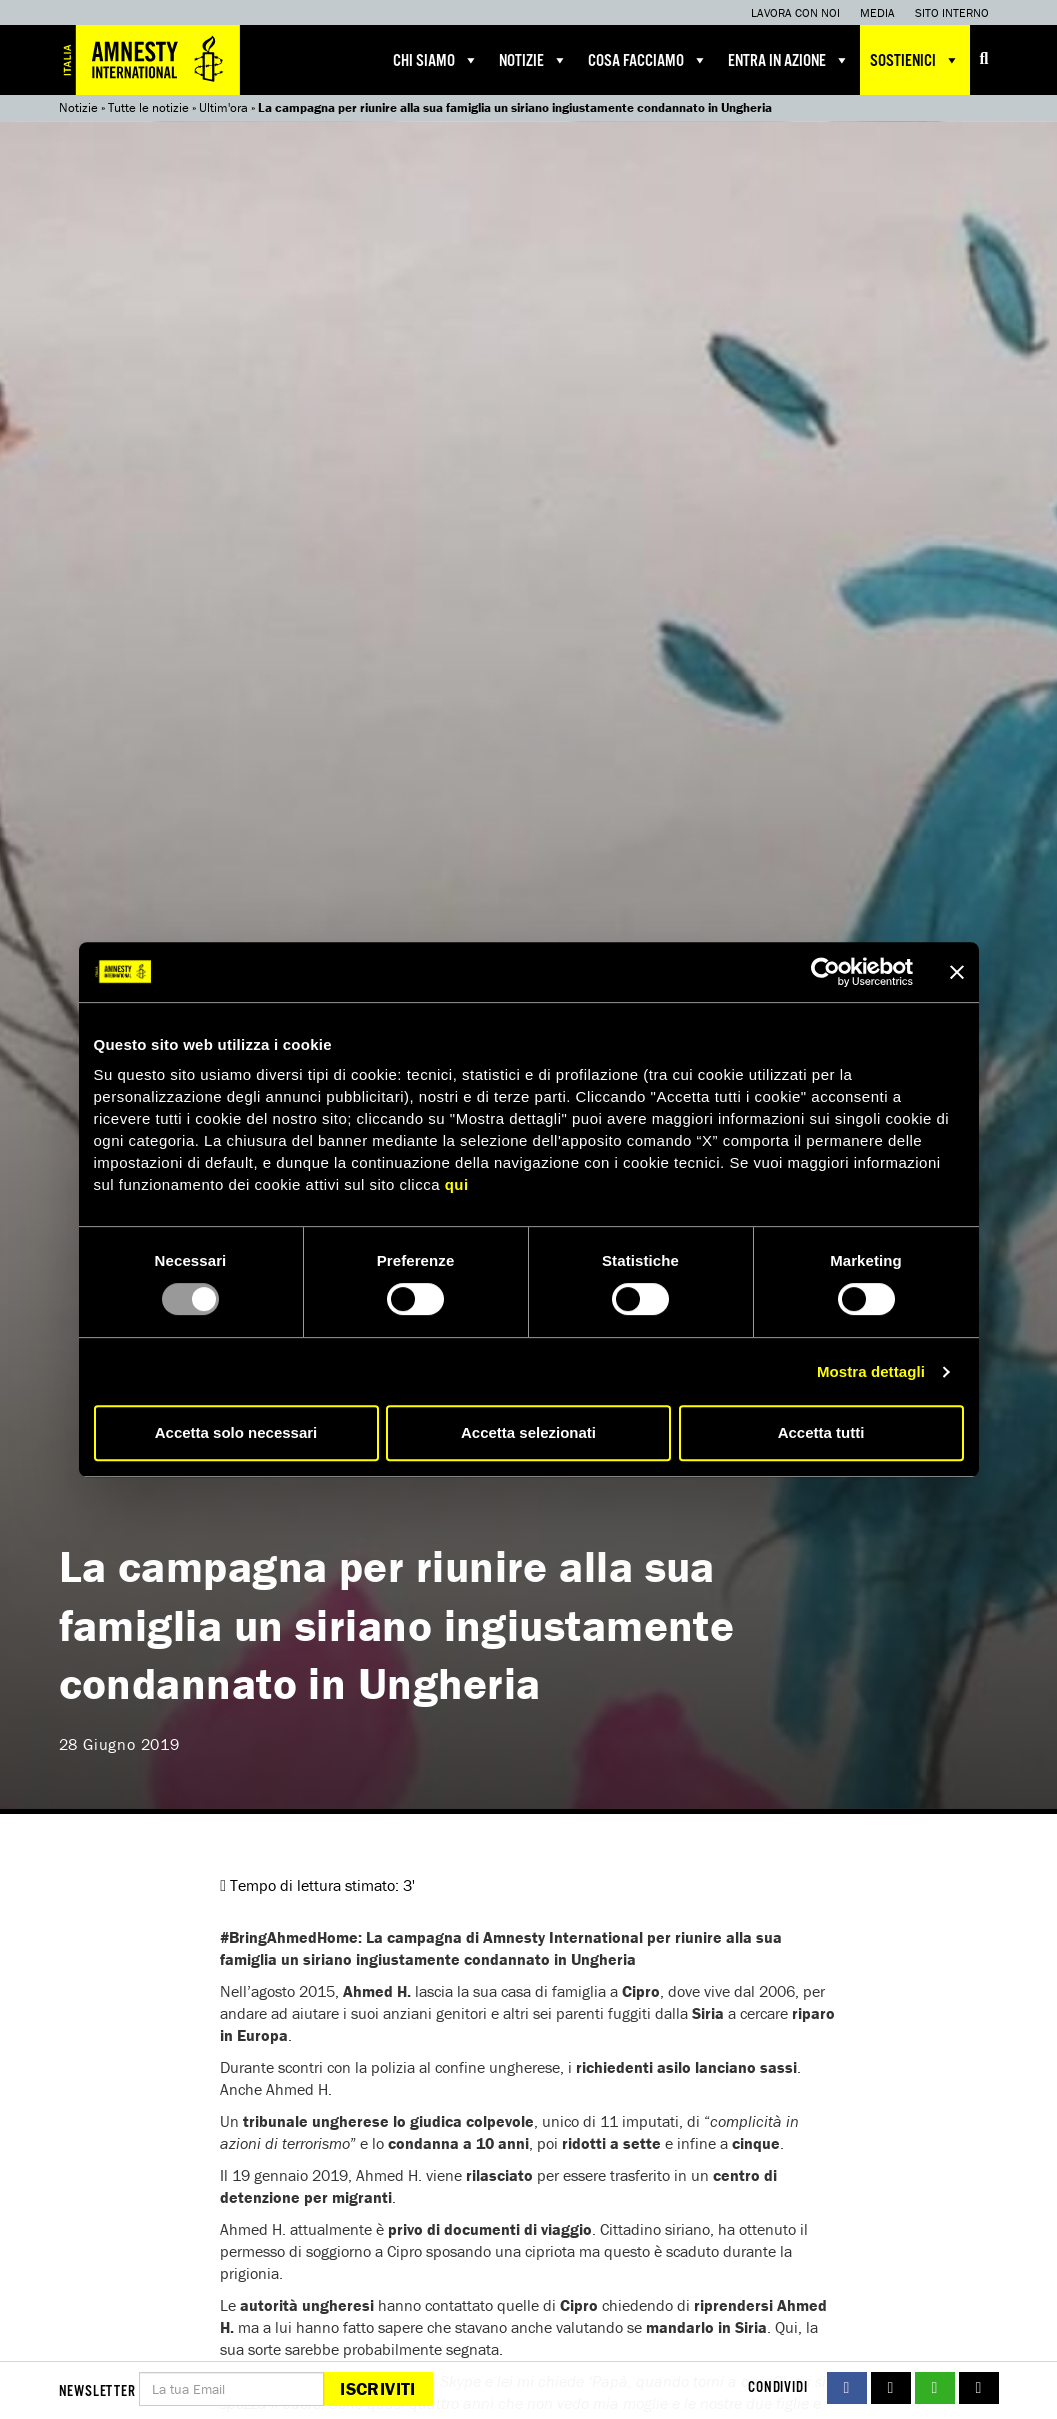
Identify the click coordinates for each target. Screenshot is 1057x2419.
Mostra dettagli (871, 1371)
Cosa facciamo (648, 60)
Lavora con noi (795, 12)
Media (877, 12)
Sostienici (915, 60)
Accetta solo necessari (236, 1432)
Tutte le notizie (148, 107)
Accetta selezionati (528, 1432)
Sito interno (952, 12)
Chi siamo (436, 60)
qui (457, 1184)
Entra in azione (789, 60)
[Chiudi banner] (957, 972)
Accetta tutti (821, 1432)
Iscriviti (377, 2388)
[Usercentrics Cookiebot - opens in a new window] (825, 972)
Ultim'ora (223, 107)
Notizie (533, 60)
